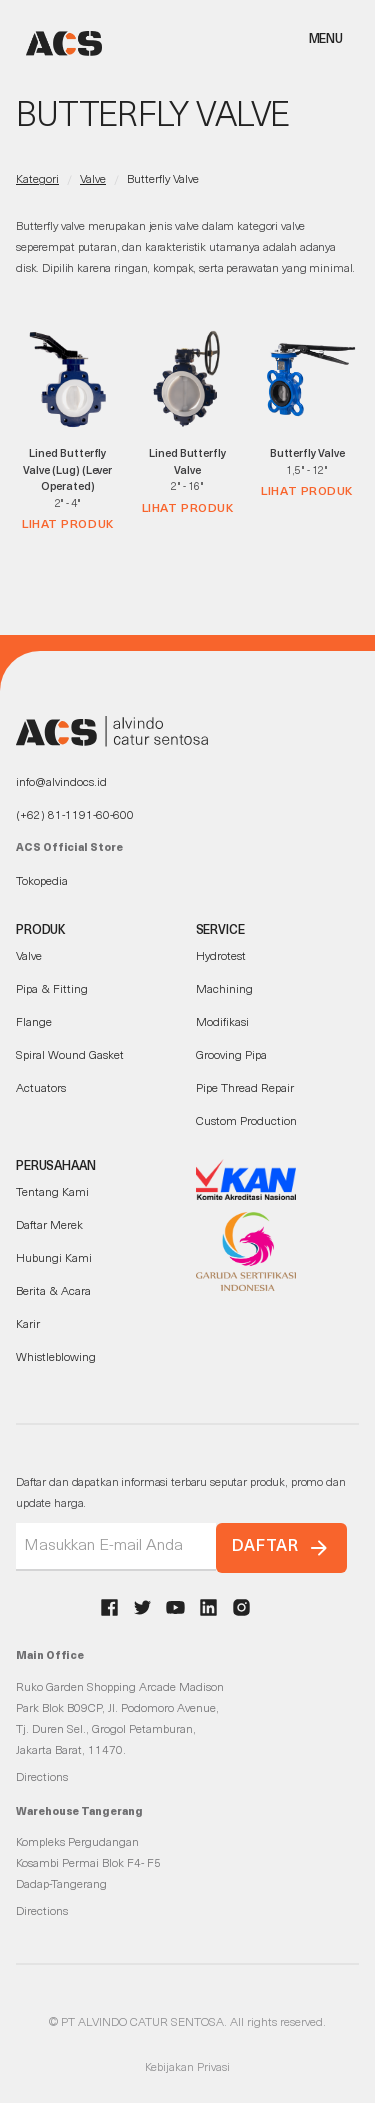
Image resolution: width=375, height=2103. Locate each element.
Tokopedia (42, 882)
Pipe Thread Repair (245, 1089)
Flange (34, 1023)
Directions (42, 1778)
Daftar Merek (49, 1226)
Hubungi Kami (54, 1259)
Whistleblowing (56, 1358)
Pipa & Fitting (52, 990)
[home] (59, 43)
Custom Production (246, 1122)
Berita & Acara (53, 1292)
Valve (93, 180)
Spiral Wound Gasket (70, 1056)
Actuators (41, 1089)
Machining (224, 990)
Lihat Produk (68, 525)
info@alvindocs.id (61, 783)
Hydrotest (221, 957)
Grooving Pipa (231, 1056)
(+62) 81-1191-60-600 (75, 816)
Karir (28, 1325)
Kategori (37, 180)
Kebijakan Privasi (187, 2068)
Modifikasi (222, 1023)
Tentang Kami (52, 1193)
